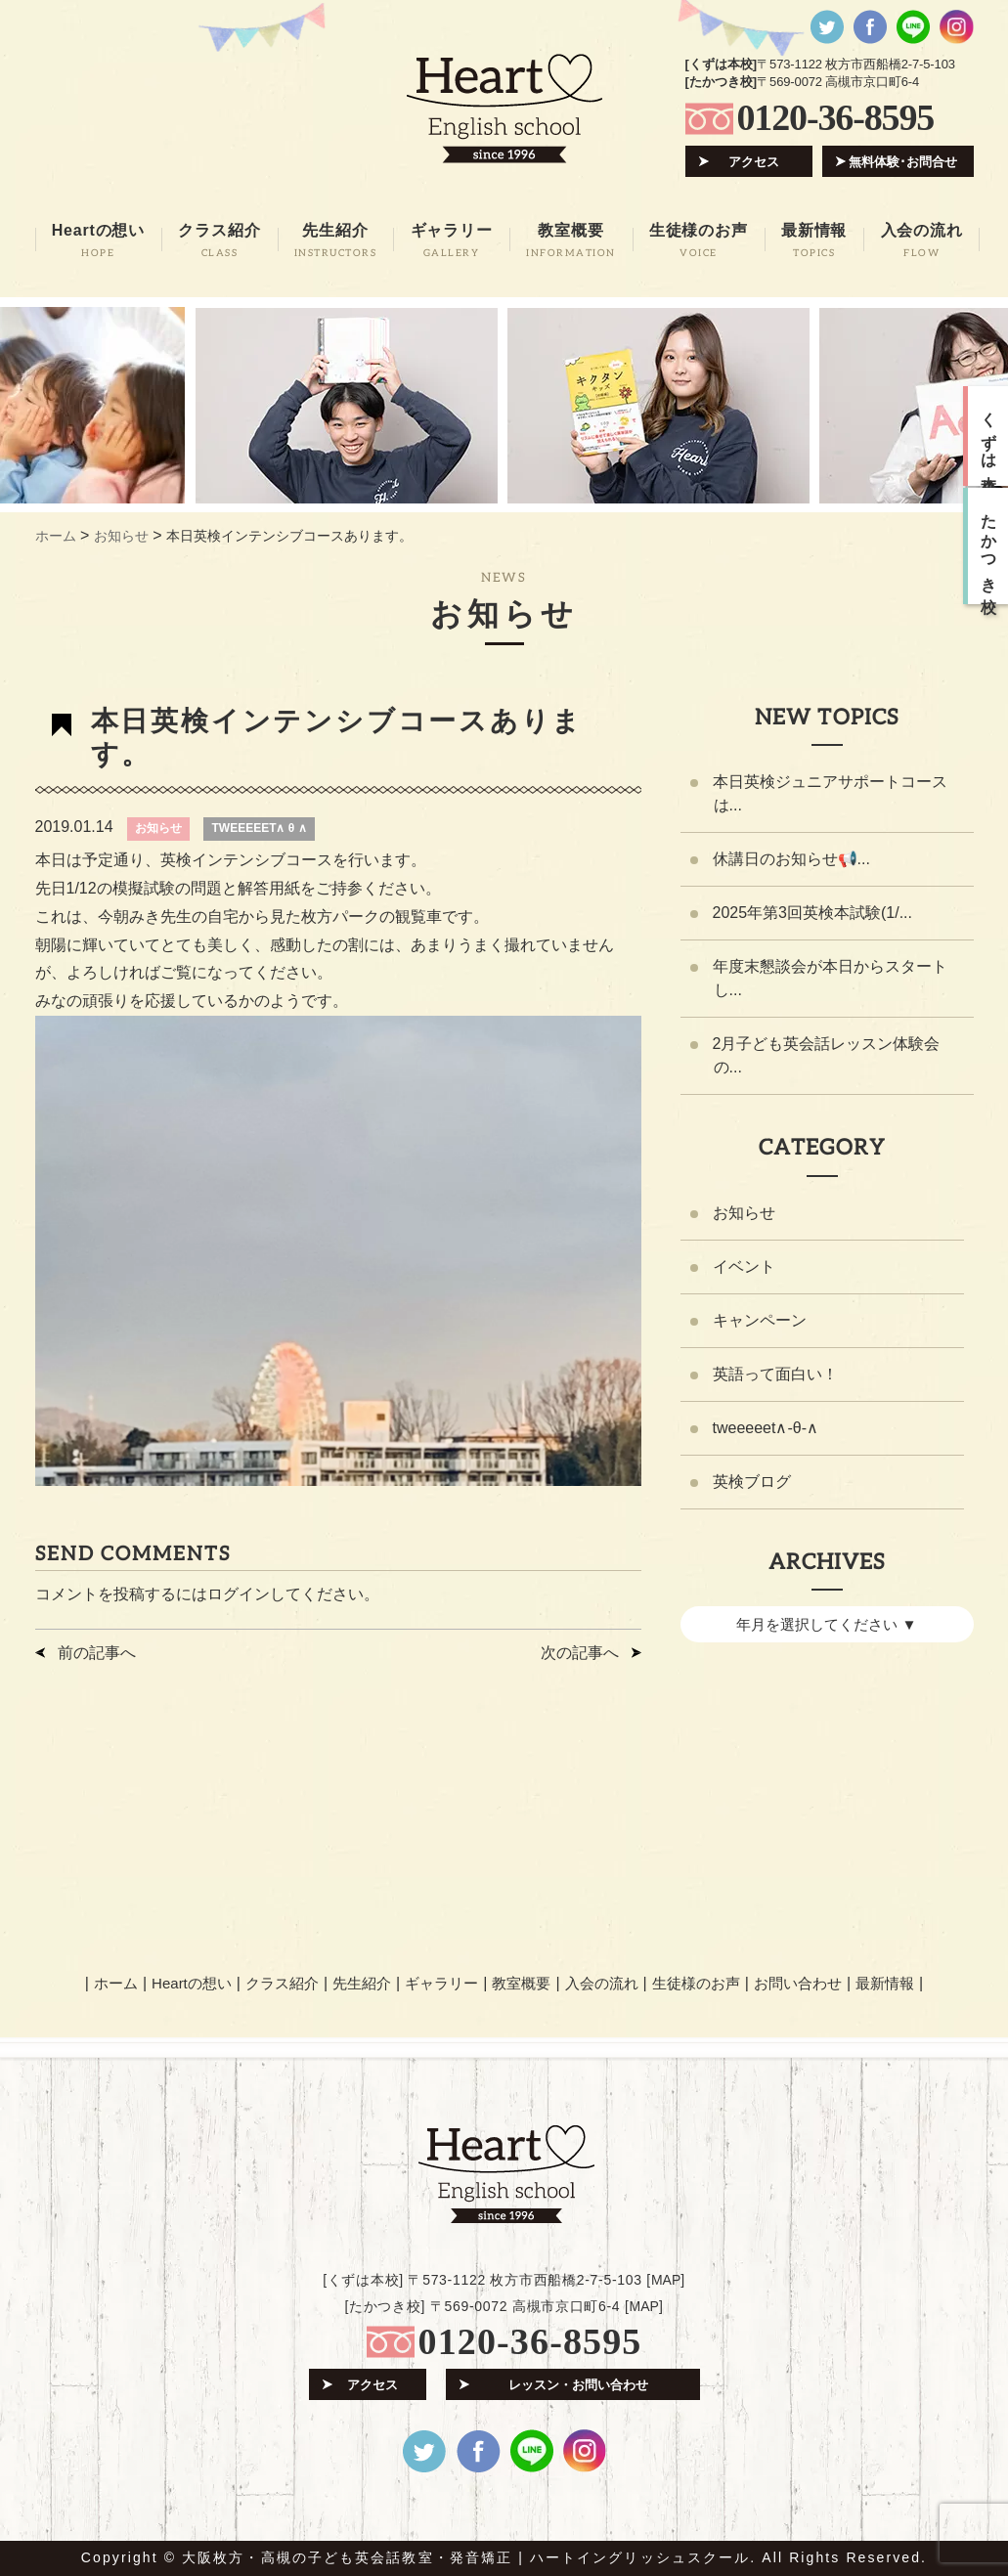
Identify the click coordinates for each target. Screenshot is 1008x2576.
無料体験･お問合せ (903, 161)
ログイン (238, 1594)
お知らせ (158, 828)
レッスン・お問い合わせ (578, 2385)
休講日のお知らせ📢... (791, 859)
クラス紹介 (282, 1983)
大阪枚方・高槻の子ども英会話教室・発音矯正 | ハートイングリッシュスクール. (469, 2557)
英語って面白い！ (775, 1374)
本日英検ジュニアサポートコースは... (830, 793)
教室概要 (521, 1983)
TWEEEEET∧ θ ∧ (258, 828)
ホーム (116, 1983)
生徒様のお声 (696, 1983)
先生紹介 (361, 1983)
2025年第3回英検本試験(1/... (813, 912)
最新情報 (884, 1983)
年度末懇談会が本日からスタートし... (830, 978)
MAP (665, 2280)
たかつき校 (989, 546)
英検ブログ (752, 1481)
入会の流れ (601, 1983)
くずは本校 (989, 436)
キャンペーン (760, 1320)
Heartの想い (192, 1983)
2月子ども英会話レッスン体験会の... (827, 1055)
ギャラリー (441, 1983)
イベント (744, 1266)
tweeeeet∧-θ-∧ (766, 1427)
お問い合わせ (798, 1983)
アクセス (753, 161)
